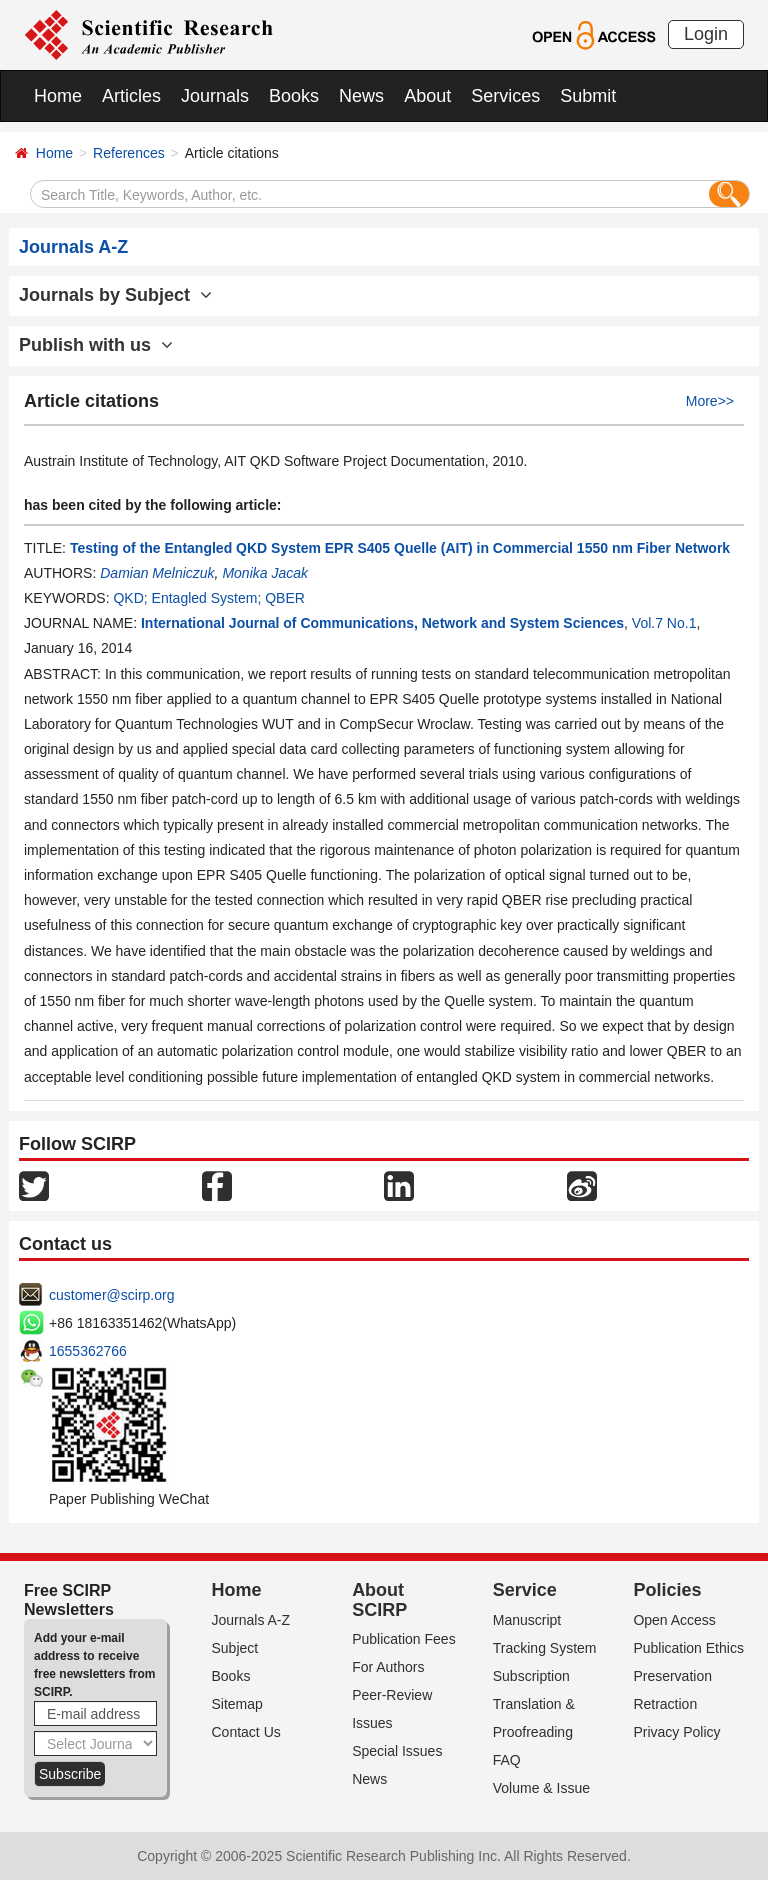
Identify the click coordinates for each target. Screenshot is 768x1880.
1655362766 (88, 1351)
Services (505, 96)
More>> (710, 401)
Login (706, 34)
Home (58, 96)
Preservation (672, 1676)
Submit (588, 96)
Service (525, 1590)
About (427, 96)
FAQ (507, 1760)
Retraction (665, 1704)
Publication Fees (404, 1639)
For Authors (388, 1667)
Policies (667, 1590)
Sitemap (237, 1704)
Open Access (674, 1620)
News (361, 96)
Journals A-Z (251, 1620)
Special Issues (397, 1751)
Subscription (531, 1676)
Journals (215, 96)
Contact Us (246, 1732)
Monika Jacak (265, 573)
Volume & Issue (541, 1788)
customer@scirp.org (111, 1295)
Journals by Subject (115, 295)
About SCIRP (379, 1600)
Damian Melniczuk (157, 573)
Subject (235, 1648)
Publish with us (96, 345)
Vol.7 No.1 (664, 623)
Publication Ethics (688, 1648)
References (129, 153)
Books (294, 96)
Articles (131, 96)
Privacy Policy (676, 1732)
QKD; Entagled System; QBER (208, 598)
